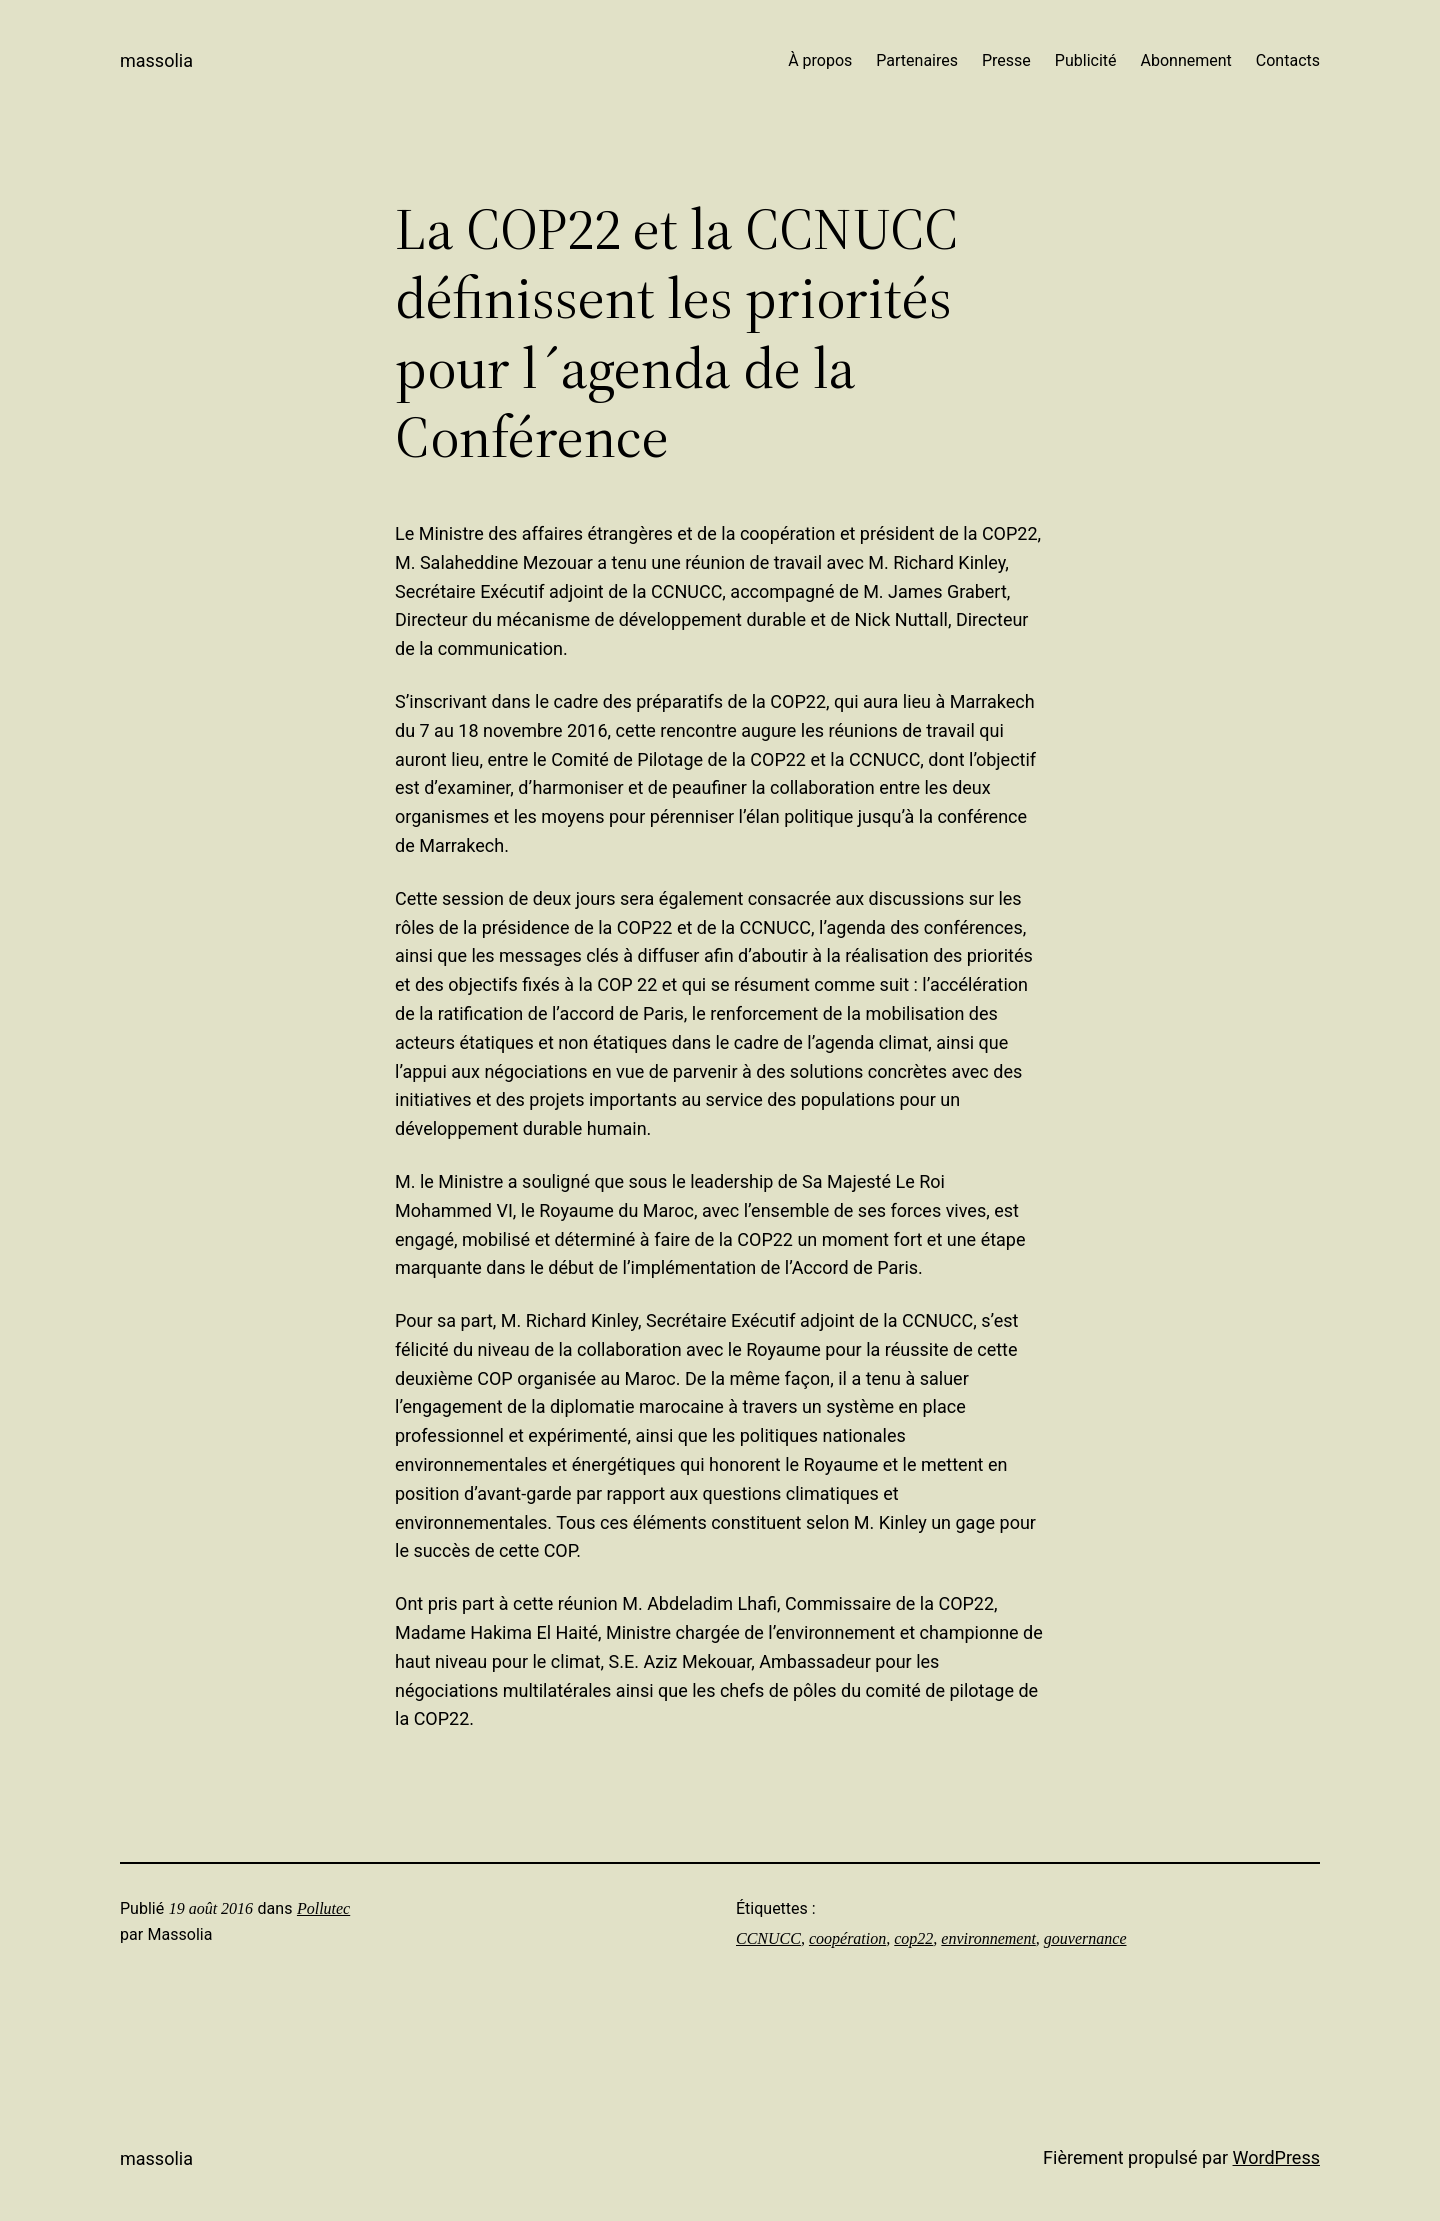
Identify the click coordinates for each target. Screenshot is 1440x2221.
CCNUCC (768, 1938)
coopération (847, 1938)
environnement (988, 1938)
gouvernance (1085, 1938)
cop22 (913, 1938)
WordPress (1276, 2157)
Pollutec (323, 1908)
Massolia (156, 60)
